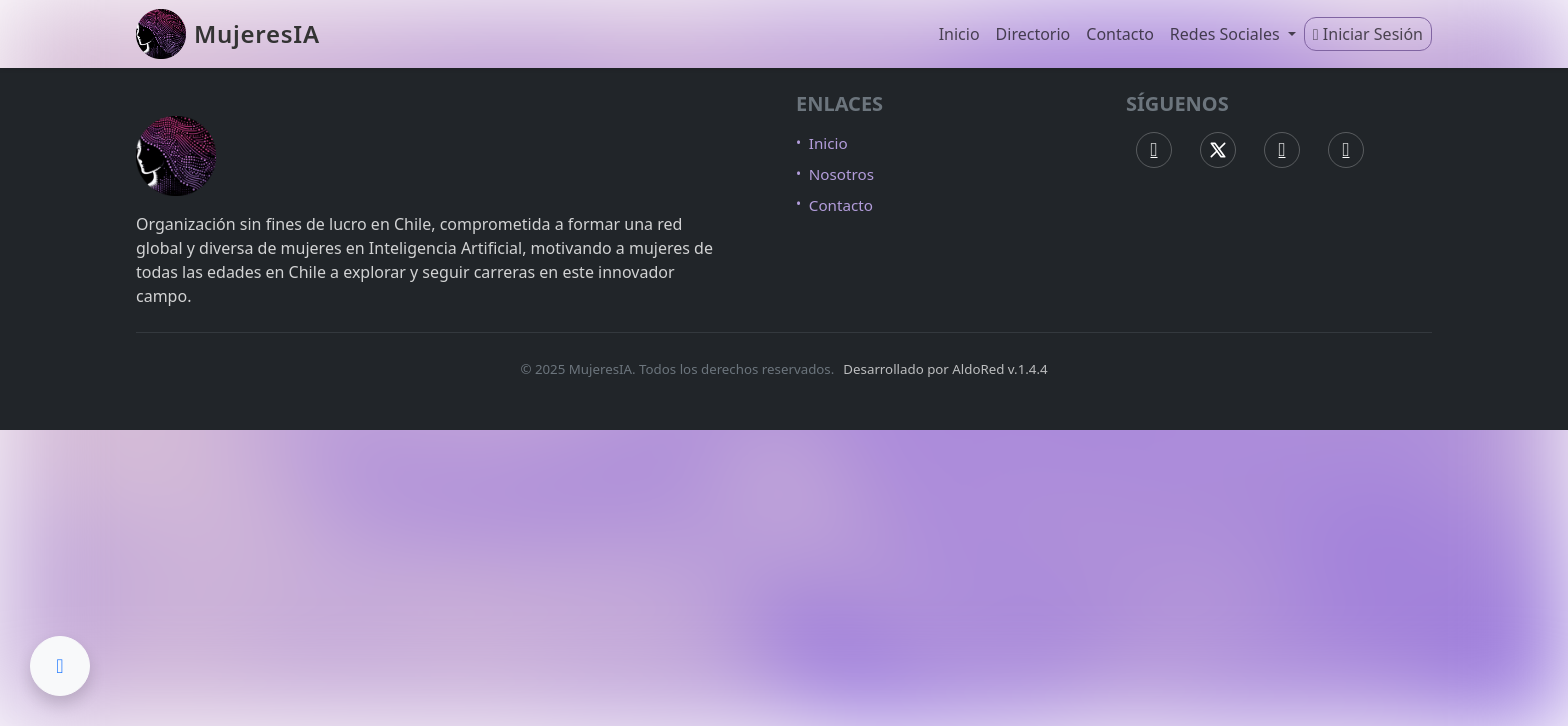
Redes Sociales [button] (1227, 34)
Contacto (1120, 34)
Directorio (1033, 34)
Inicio (959, 34)
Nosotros (841, 174)
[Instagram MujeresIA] (1282, 150)
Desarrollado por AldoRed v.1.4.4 (945, 369)
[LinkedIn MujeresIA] (1346, 150)
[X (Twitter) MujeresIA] (1218, 150)
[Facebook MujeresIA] (1154, 150)
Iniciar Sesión (1368, 34)
